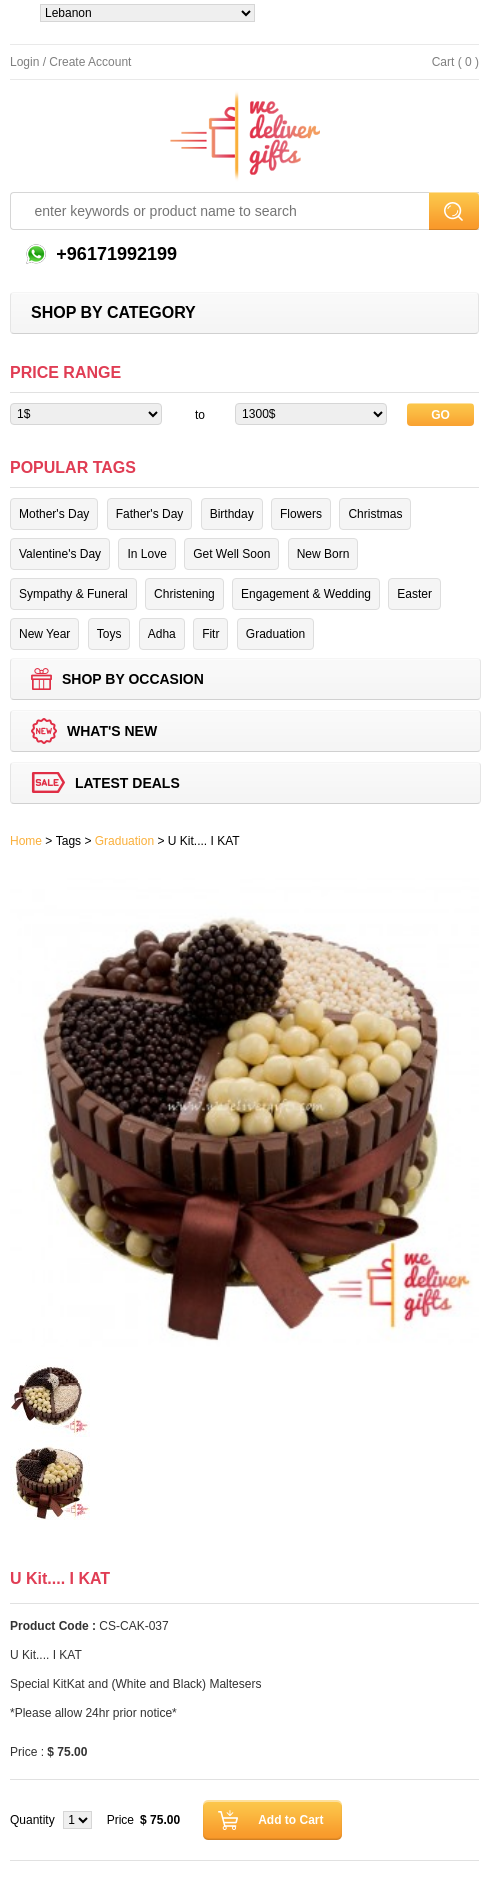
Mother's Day (54, 514)
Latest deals (127, 783)
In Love (146, 554)
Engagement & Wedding (306, 594)
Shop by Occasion (133, 679)
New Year (44, 634)
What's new (112, 731)
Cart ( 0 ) (455, 62)
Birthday (232, 514)
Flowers (301, 514)
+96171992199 (114, 254)
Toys (109, 634)
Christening (184, 594)
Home (26, 841)
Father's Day (150, 514)
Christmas (375, 514)
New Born (323, 554)
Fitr (210, 634)
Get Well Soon (231, 554)
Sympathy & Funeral (73, 594)
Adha (162, 634)
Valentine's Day (60, 554)
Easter (414, 594)
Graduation (275, 634)
